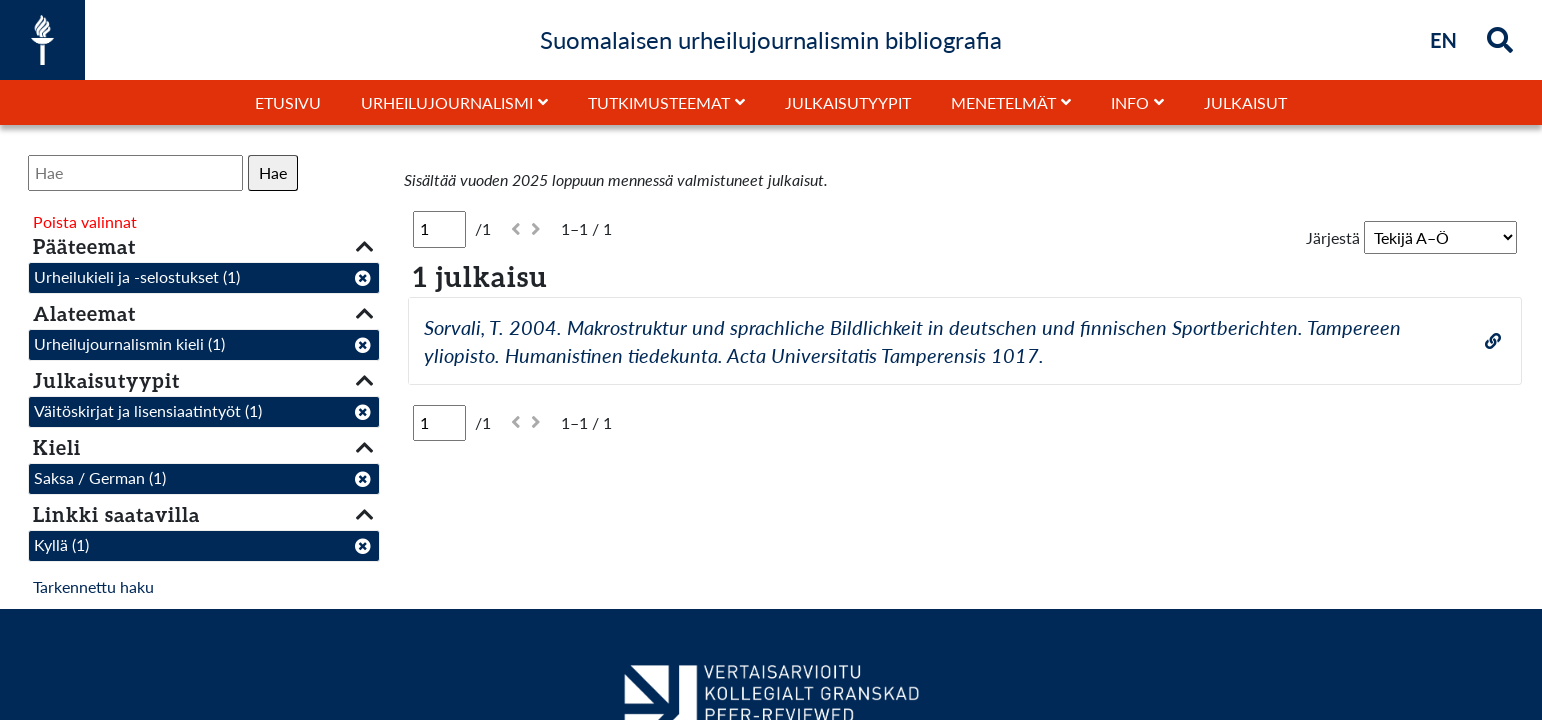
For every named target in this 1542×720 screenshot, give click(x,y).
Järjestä (1333, 237)
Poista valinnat (85, 221)
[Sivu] (439, 229)
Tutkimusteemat (659, 102)
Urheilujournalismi (447, 102)
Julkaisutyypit (848, 102)
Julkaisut (1245, 102)
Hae (273, 172)
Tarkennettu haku (93, 586)
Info (1130, 102)
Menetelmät (1003, 102)
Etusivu (288, 102)
